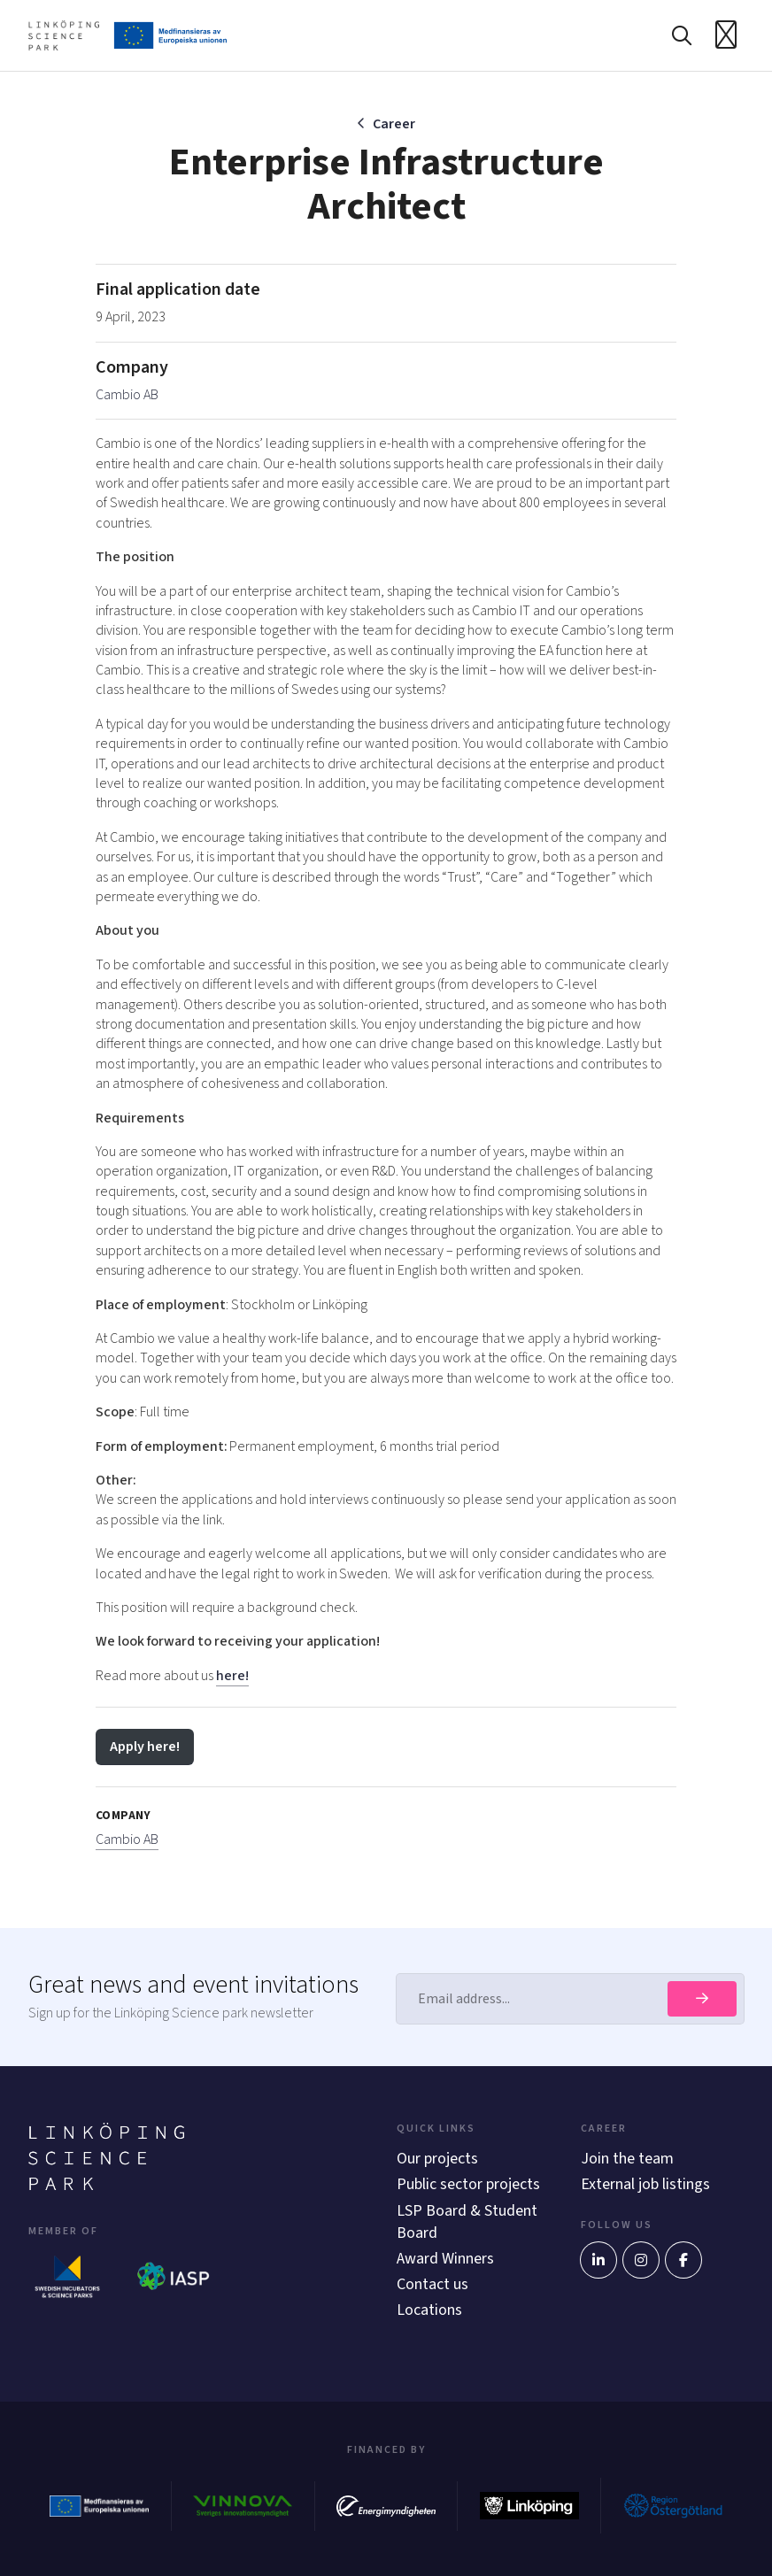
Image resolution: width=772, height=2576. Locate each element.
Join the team (627, 2159)
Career (394, 124)
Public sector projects (468, 2184)
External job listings (645, 2184)
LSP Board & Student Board (467, 2222)
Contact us (432, 2284)
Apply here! (145, 1746)
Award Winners (445, 2259)
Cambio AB (127, 395)
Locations (429, 2310)
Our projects (437, 2159)
